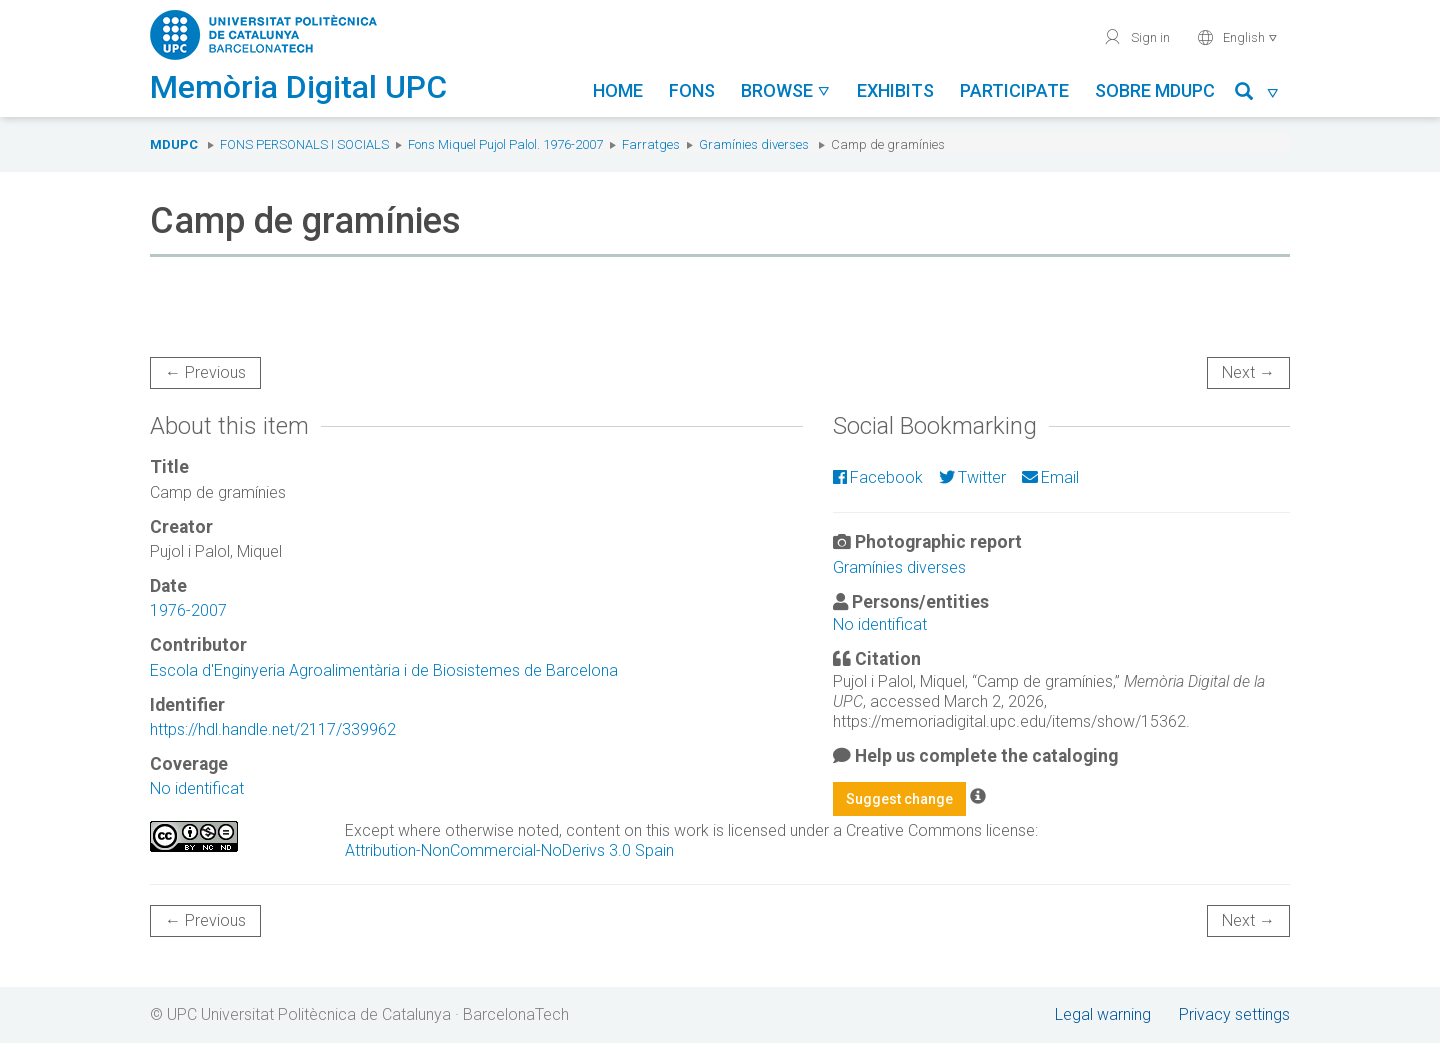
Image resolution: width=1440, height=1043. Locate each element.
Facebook (878, 477)
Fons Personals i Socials (304, 144)
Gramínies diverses (754, 144)
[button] (1257, 94)
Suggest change (899, 799)
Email (1050, 477)
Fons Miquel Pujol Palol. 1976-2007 (505, 144)
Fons (692, 90)
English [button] (1237, 37)
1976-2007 (188, 610)
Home (618, 90)
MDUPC (174, 144)
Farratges (651, 144)
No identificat (197, 788)
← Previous (205, 372)
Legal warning (1103, 1014)
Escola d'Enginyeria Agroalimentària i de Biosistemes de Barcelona (384, 670)
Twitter (972, 477)
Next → (1248, 372)
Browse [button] (786, 90)
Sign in (1136, 37)
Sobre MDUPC (1155, 90)
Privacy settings (1234, 1014)
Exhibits (895, 90)
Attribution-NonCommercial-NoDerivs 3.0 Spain (509, 850)
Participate (1014, 90)
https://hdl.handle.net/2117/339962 (273, 729)
